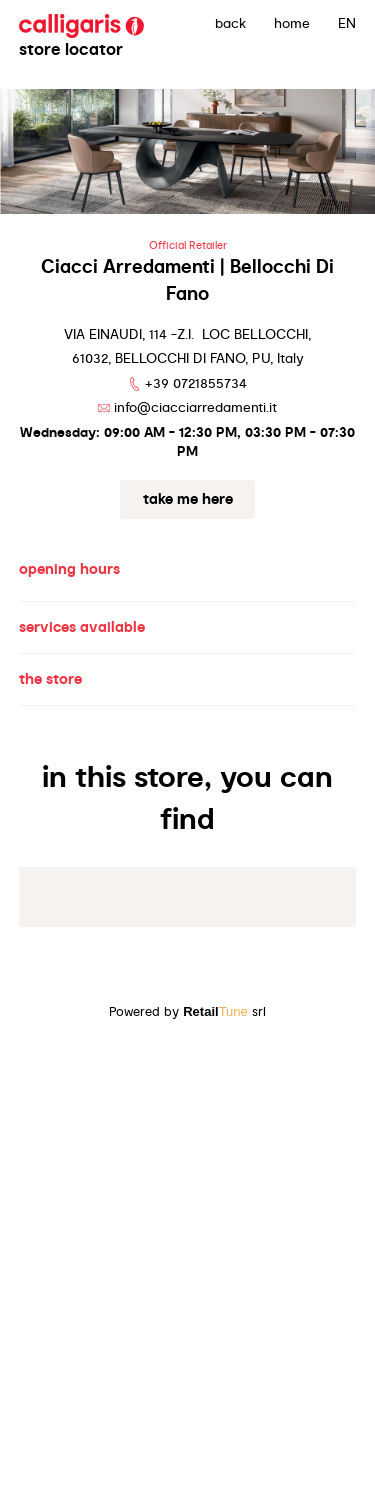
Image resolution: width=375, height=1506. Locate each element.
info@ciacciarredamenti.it (195, 407)
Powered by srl (187, 1011)
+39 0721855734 (196, 383)
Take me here (188, 499)
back (230, 23)
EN (347, 23)
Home (292, 23)
